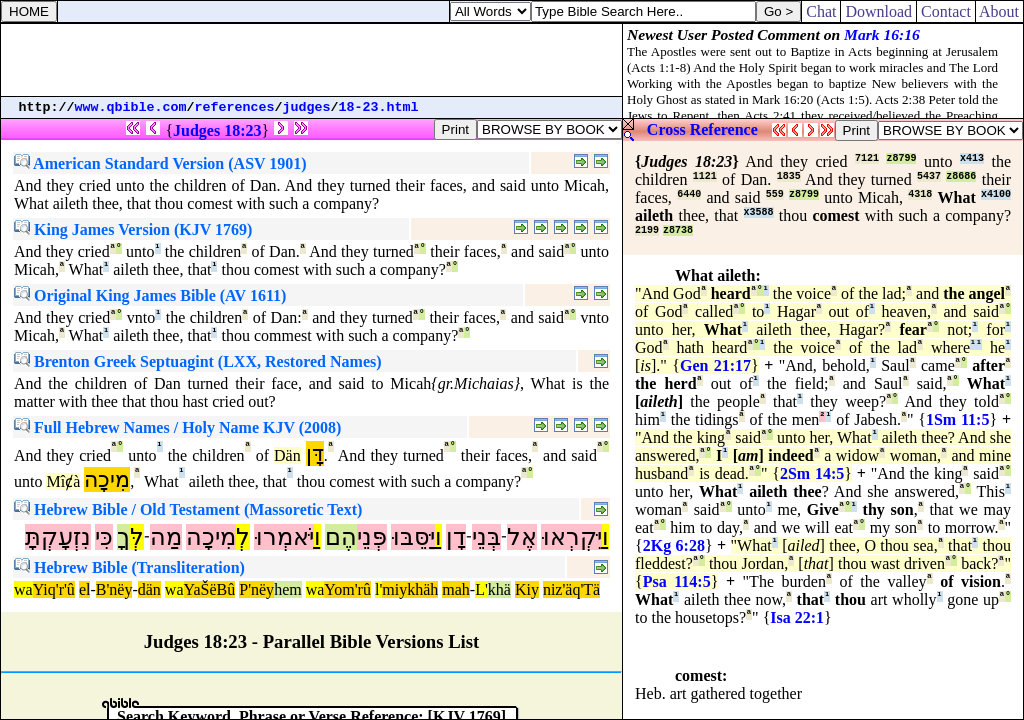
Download (878, 11)
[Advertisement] (312, 60)
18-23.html (379, 107)
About (999, 11)
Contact (946, 11)
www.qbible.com (131, 107)
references (235, 107)
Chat (821, 11)
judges (307, 107)
